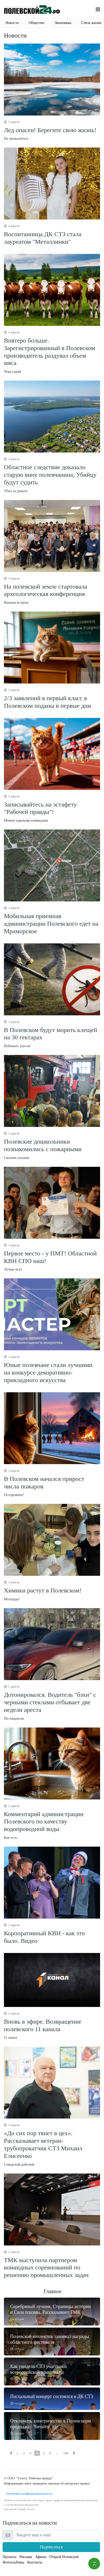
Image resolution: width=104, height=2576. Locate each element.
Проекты (9, 2557)
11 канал (52, 2025)
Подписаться (51, 2547)
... (57, 2453)
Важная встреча (52, 590)
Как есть (52, 1822)
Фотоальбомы (13, 2562)
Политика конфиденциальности (28, 2493)
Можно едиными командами (52, 808)
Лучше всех (52, 1257)
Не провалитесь (52, 130)
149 (65, 2453)
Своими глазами (52, 1145)
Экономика (62, 23)
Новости (12, 23)
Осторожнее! (52, 1482)
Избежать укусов (52, 1034)
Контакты (34, 2562)
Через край (52, 352)
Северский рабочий (52, 2144)
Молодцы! (52, 1590)
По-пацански (52, 1702)
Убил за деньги (52, 475)
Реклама (25, 2557)
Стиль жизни (91, 23)
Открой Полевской (63, 2557)
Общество (36, 23)
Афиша (40, 2557)
